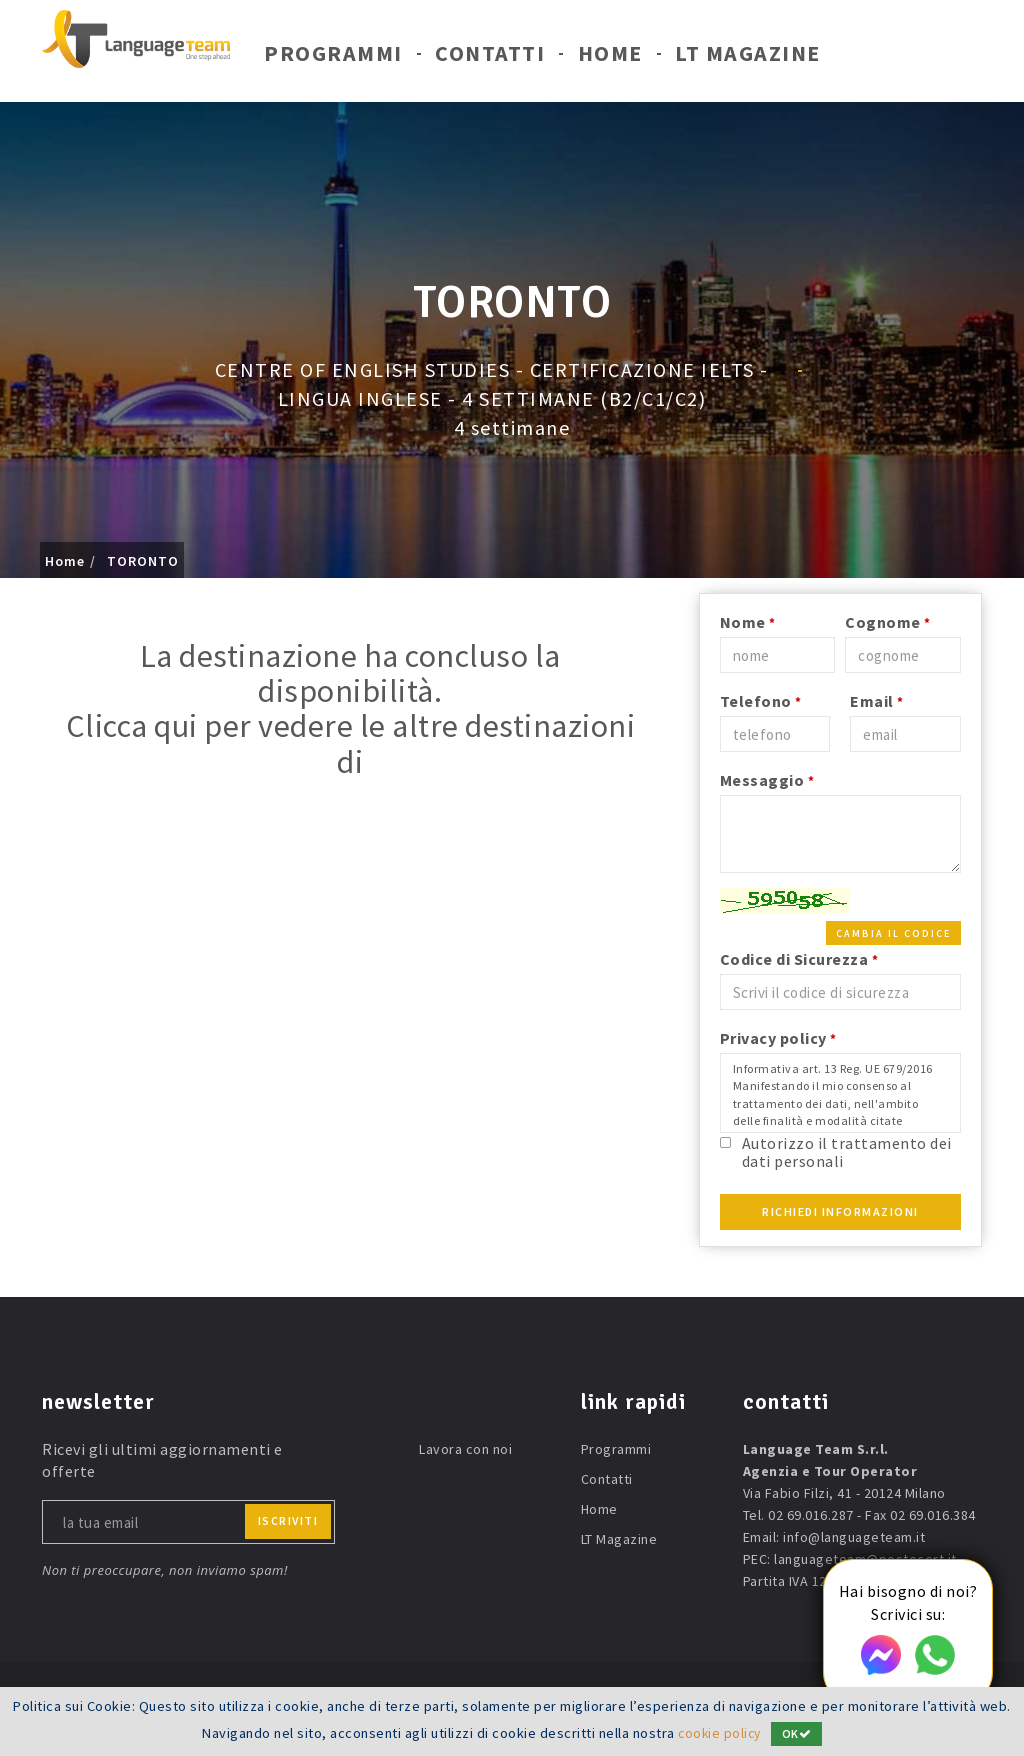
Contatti (490, 58)
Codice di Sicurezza (799, 959)
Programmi (333, 58)
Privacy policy (778, 1038)
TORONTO (143, 561)
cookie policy (719, 1733)
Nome (748, 622)
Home (610, 58)
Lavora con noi (465, 1449)
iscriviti (288, 1520)
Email (877, 701)
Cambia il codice (893, 933)
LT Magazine (748, 58)
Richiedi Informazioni (840, 1211)
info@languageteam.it (854, 1537)
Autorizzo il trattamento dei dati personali (847, 1151)
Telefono (761, 701)
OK (799, 1733)
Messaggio (767, 780)
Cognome (888, 622)
